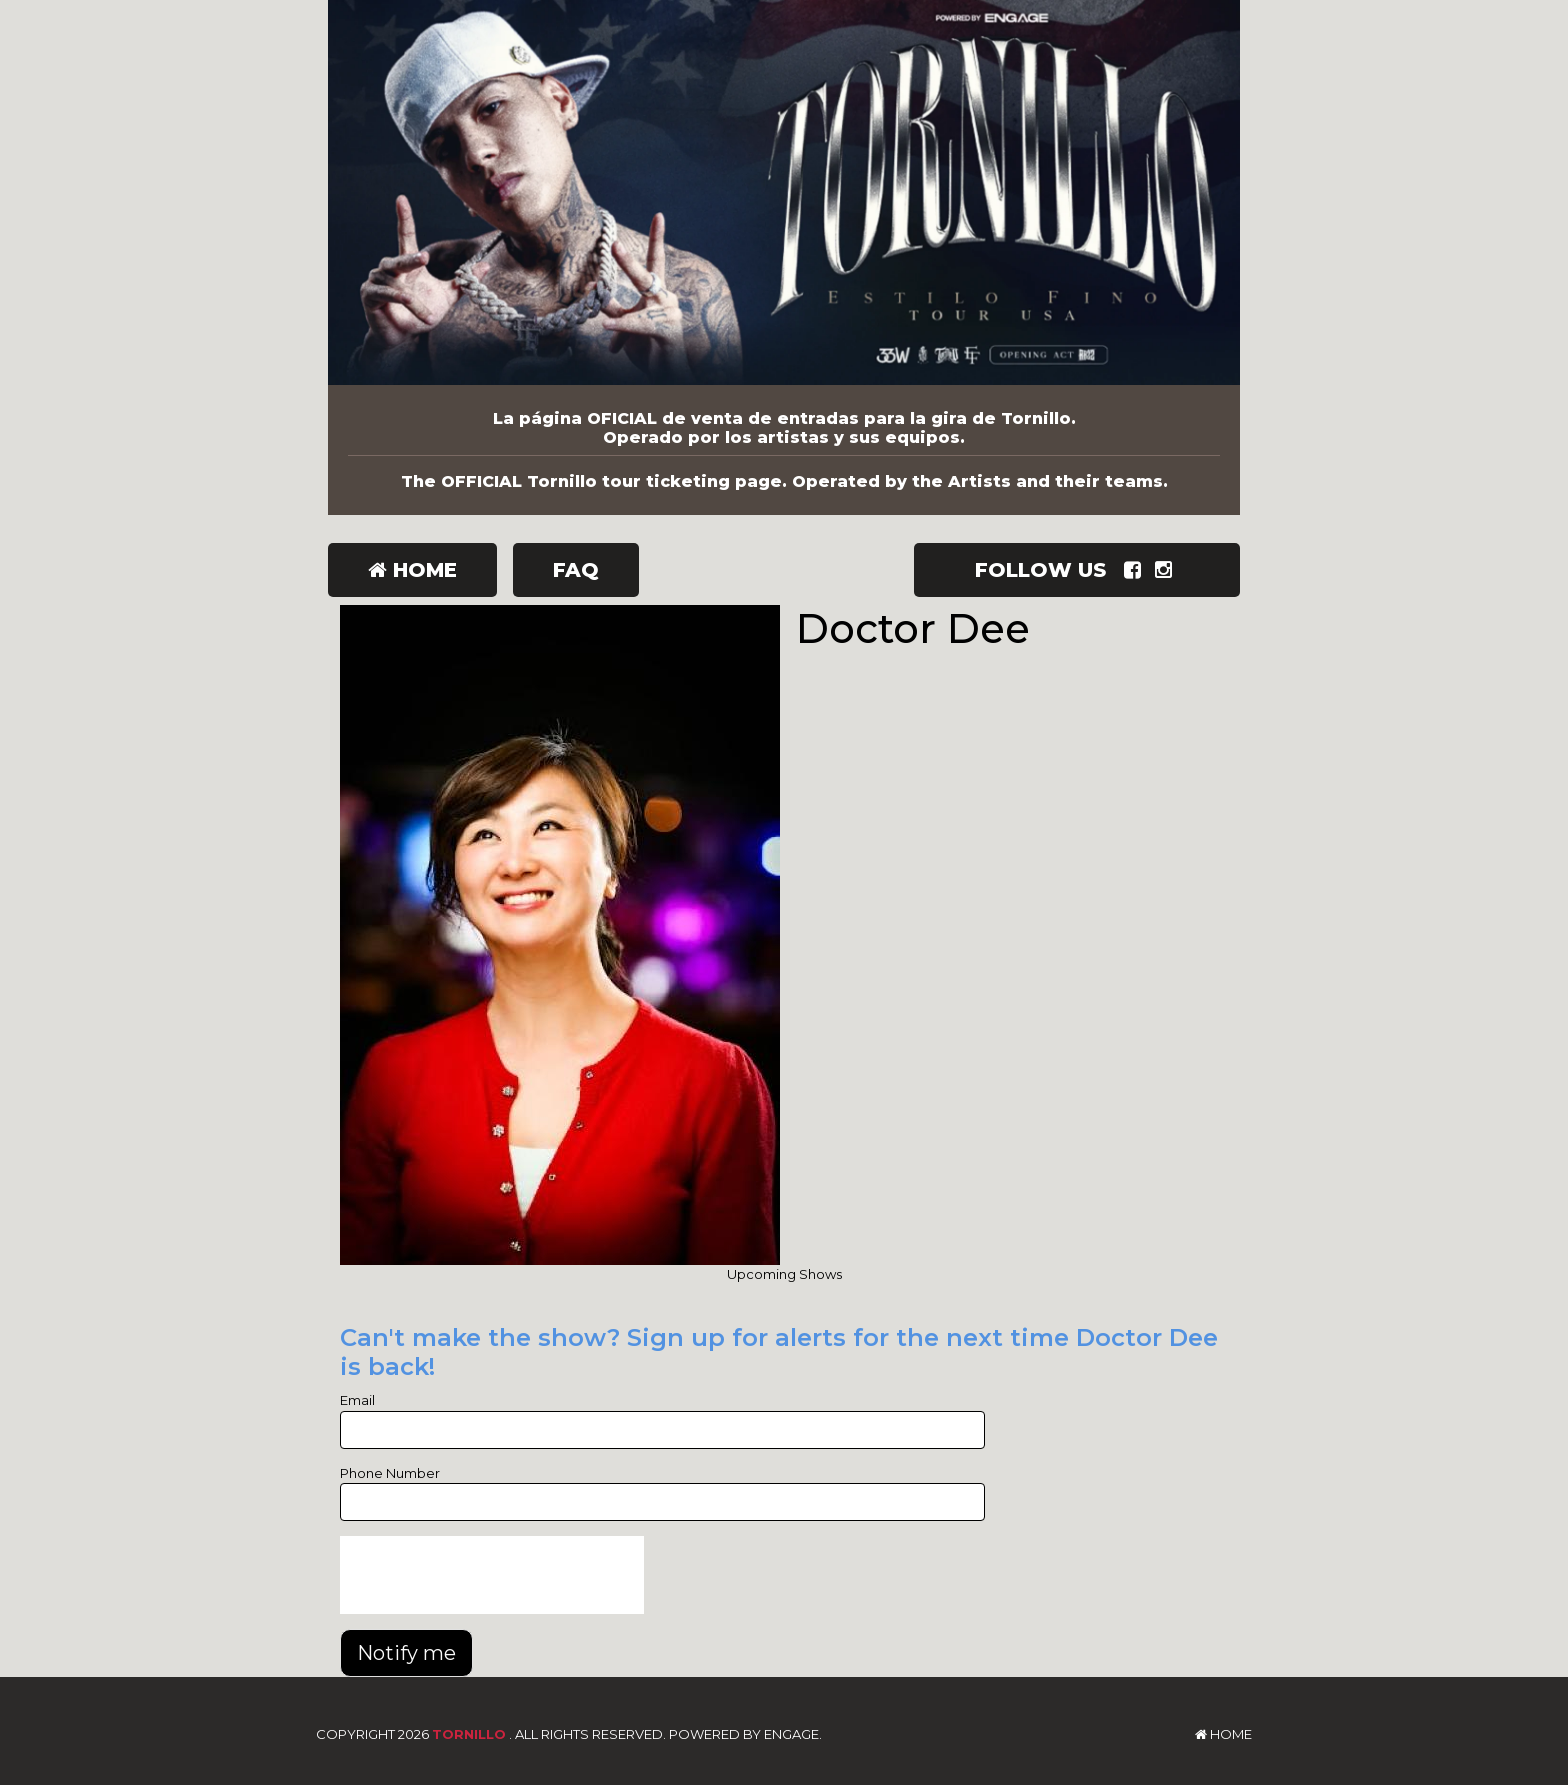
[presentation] (492, 1575)
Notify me (406, 1653)
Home (412, 570)
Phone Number (390, 1473)
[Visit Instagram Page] (1167, 570)
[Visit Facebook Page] (1136, 570)
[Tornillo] (784, 192)
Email (357, 1400)
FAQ (576, 570)
